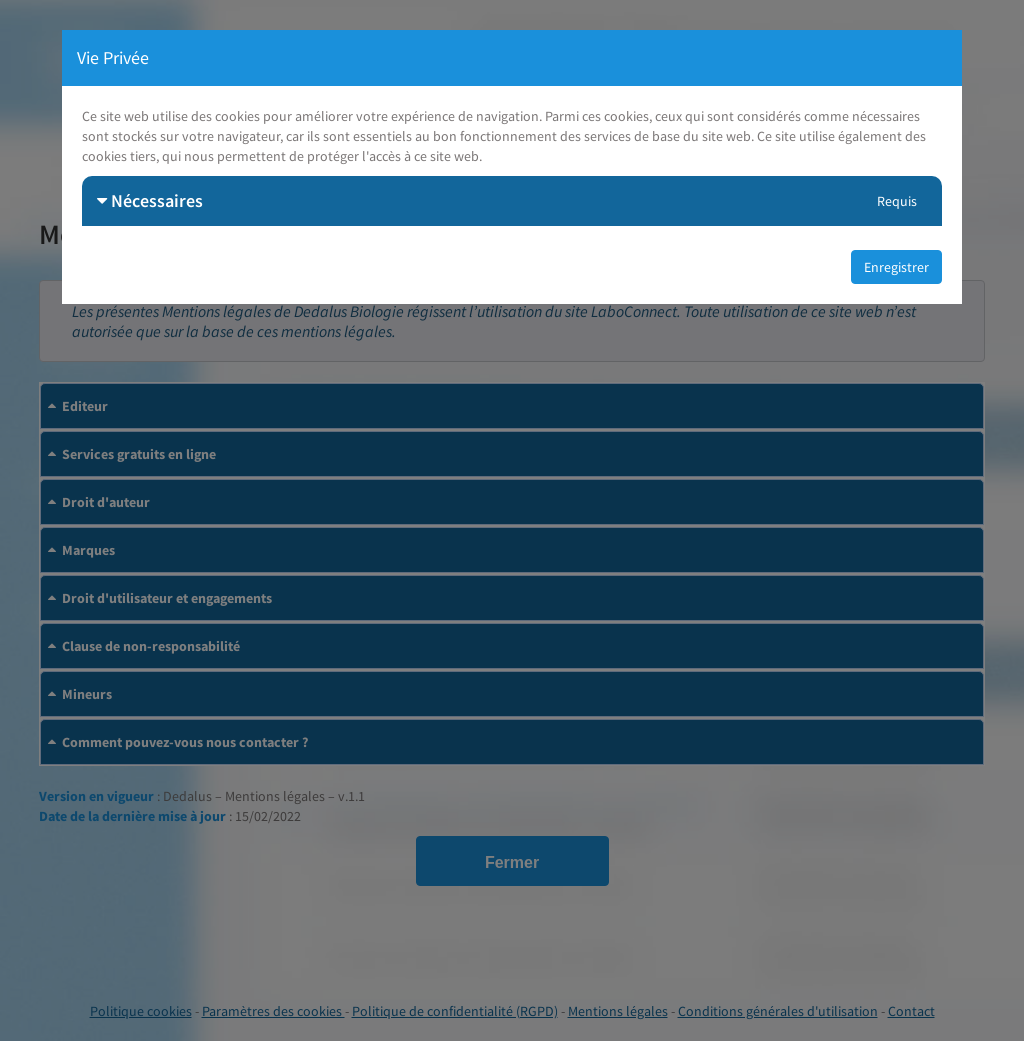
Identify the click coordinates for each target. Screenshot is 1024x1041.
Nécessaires (150, 200)
